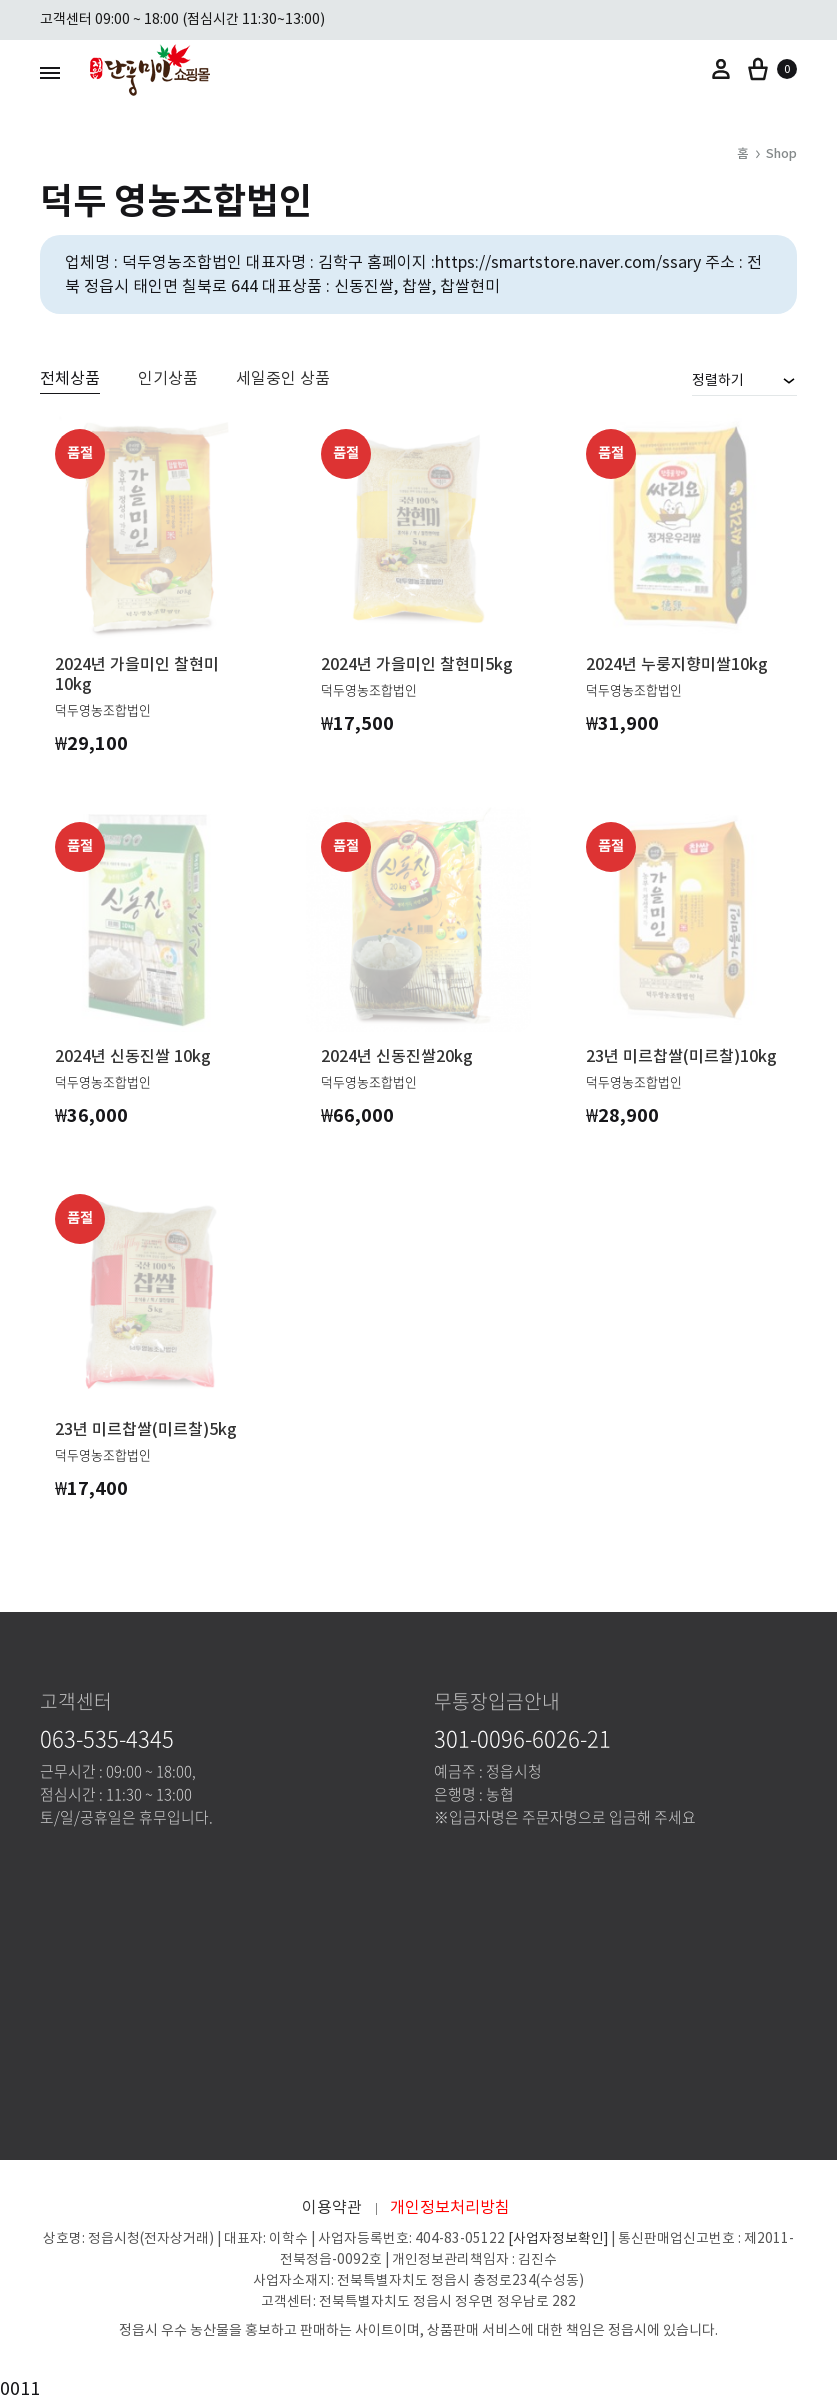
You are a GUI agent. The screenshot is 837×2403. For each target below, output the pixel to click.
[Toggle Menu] (50, 72)
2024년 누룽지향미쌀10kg (677, 664)
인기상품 (168, 379)
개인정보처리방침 (450, 2207)
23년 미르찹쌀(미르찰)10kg (681, 1056)
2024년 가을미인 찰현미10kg (137, 674)
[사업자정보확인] (558, 2238)
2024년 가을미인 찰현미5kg (417, 664)
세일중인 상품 (283, 379)
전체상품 (70, 379)
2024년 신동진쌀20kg (397, 1056)
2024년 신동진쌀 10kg (133, 1056)
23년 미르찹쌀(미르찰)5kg (146, 1429)
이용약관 (332, 2207)
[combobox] (744, 380)
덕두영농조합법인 (103, 709)
